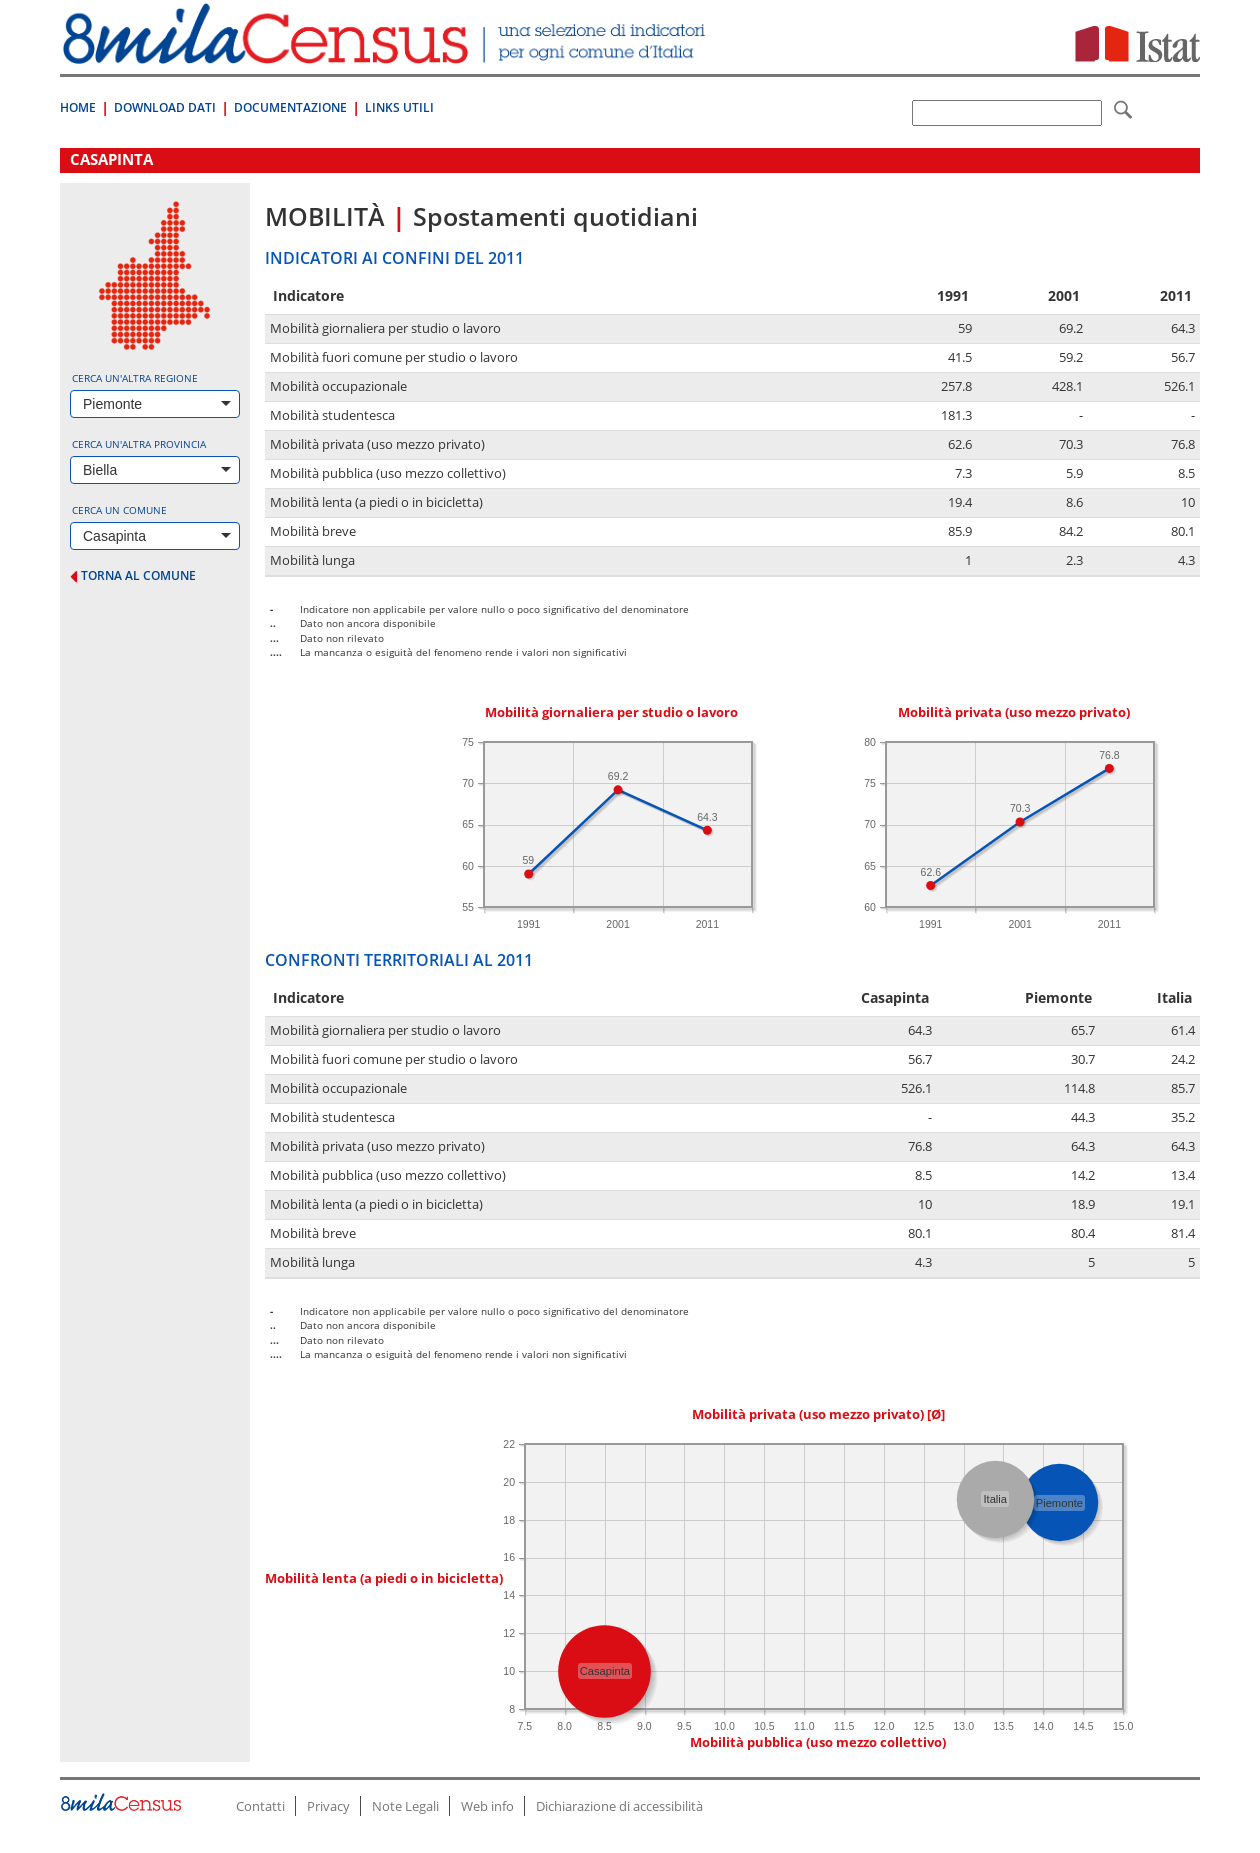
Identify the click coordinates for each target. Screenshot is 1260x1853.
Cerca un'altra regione (135, 378)
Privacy (328, 1806)
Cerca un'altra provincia (139, 444)
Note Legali (405, 1806)
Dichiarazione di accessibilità (619, 1806)
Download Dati (165, 107)
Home (78, 107)
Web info (487, 1806)
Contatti (260, 1806)
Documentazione (290, 107)
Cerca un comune (119, 510)
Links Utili (399, 107)
